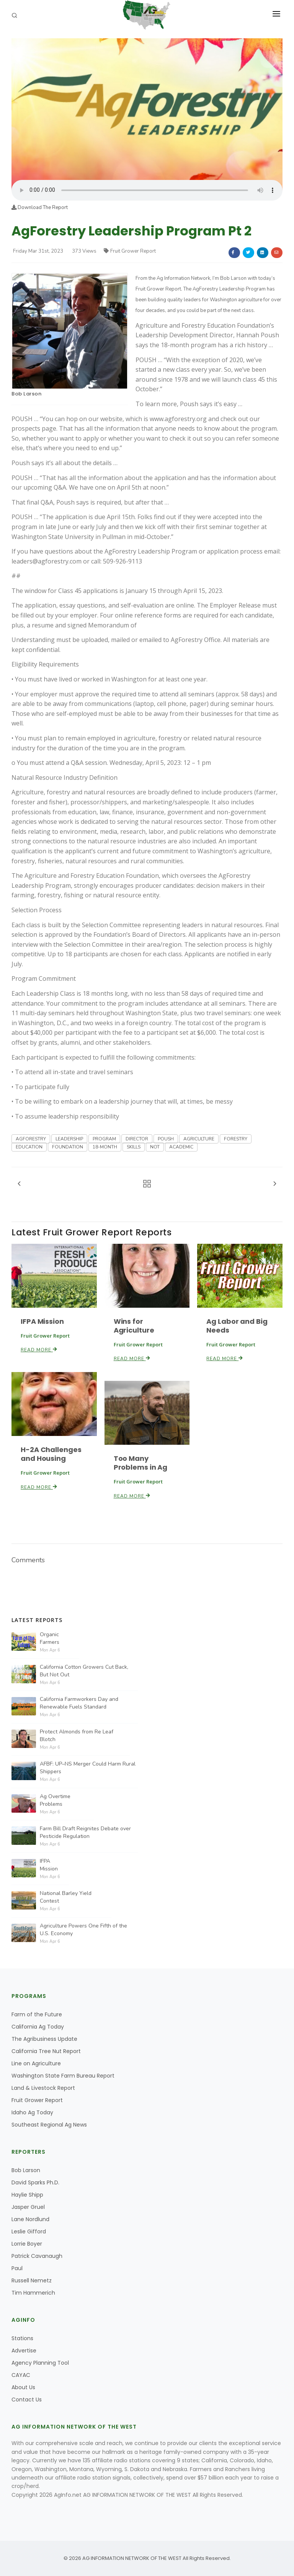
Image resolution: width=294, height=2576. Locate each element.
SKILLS (133, 1147)
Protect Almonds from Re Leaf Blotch (76, 1735)
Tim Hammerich (33, 2293)
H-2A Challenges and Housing (51, 1454)
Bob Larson (26, 393)
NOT (155, 1147)
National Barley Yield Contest (65, 1897)
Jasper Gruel (28, 2207)
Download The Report (39, 207)
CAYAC (20, 2375)
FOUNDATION (67, 1147)
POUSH (166, 1139)
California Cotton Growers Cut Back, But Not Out (84, 1670)
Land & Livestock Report (43, 2088)
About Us (23, 2387)
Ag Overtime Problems (55, 1800)
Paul (17, 2268)
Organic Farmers (49, 1638)
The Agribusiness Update (44, 2039)
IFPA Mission (42, 1321)
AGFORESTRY (31, 1139)
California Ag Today (37, 2026)
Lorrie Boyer (26, 2244)
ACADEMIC (181, 1147)
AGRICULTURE (198, 1139)
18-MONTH (105, 1147)
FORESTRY (235, 1139)
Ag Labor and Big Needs (236, 1326)
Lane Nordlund (30, 2219)
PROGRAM (104, 1139)
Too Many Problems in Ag (141, 1463)
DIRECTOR (137, 1139)
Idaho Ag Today (32, 2112)
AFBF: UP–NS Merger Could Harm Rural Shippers (88, 1767)
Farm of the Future (36, 2014)
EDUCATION (29, 1147)
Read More (39, 1350)
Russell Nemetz (31, 2280)
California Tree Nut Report (46, 2051)
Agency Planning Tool (40, 2363)
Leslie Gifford (28, 2231)
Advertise (23, 2350)
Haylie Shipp (27, 2195)
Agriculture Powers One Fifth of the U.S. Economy (83, 1929)
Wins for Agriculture (134, 1326)
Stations (22, 2338)
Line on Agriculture (36, 2063)
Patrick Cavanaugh (36, 2256)
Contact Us (26, 2399)
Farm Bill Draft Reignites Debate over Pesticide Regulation (85, 1832)
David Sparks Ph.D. (35, 2182)
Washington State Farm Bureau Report (62, 2075)
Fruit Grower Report (130, 251)
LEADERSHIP (69, 1139)
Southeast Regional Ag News (49, 2124)
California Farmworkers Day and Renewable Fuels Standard (79, 1703)
